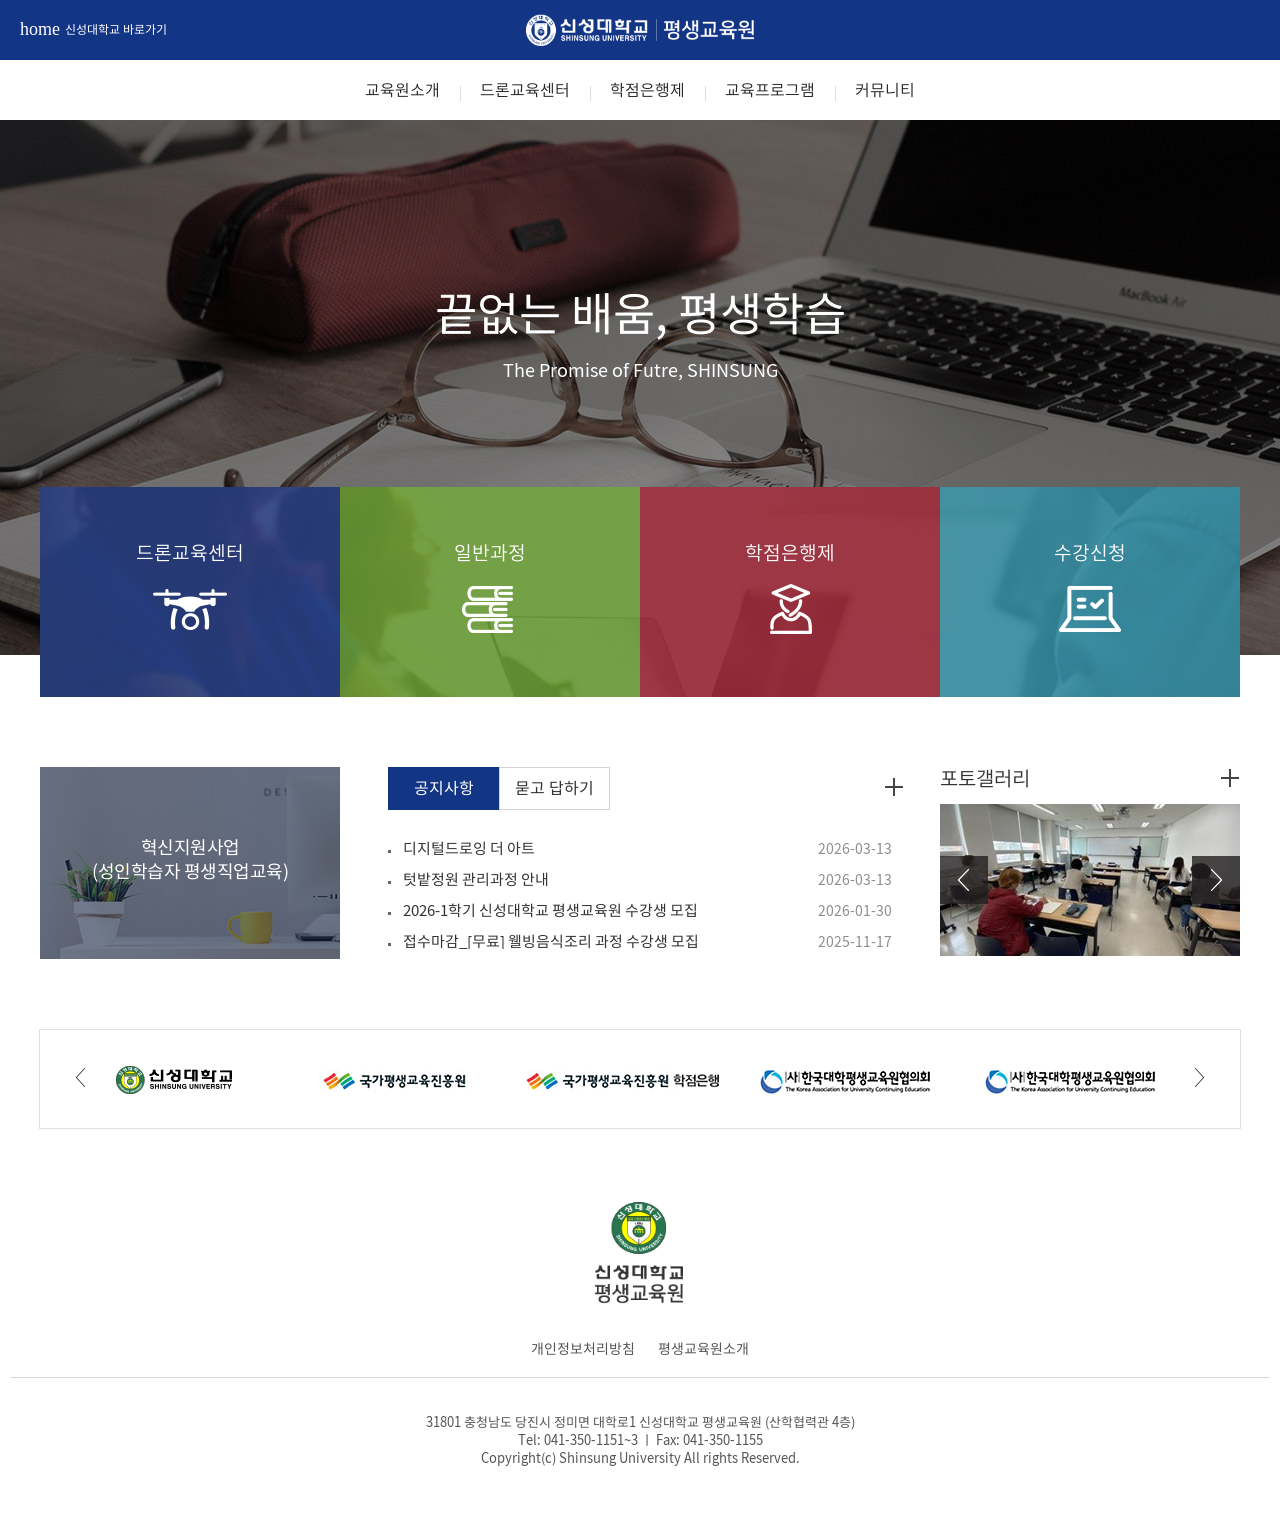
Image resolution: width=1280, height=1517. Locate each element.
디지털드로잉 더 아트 (469, 848)
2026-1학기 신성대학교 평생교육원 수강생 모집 (550, 910)
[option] (640, 387)
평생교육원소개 (703, 1348)
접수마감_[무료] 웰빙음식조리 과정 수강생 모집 (551, 941)
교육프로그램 (770, 89)
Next (1216, 880)
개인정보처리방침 (583, 1348)
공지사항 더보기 (894, 786)
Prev (964, 880)
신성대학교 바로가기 (93, 29)
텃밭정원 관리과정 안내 (476, 879)
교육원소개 (402, 89)
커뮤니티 (885, 89)
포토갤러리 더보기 (1230, 778)
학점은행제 (647, 89)
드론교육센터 (525, 89)
